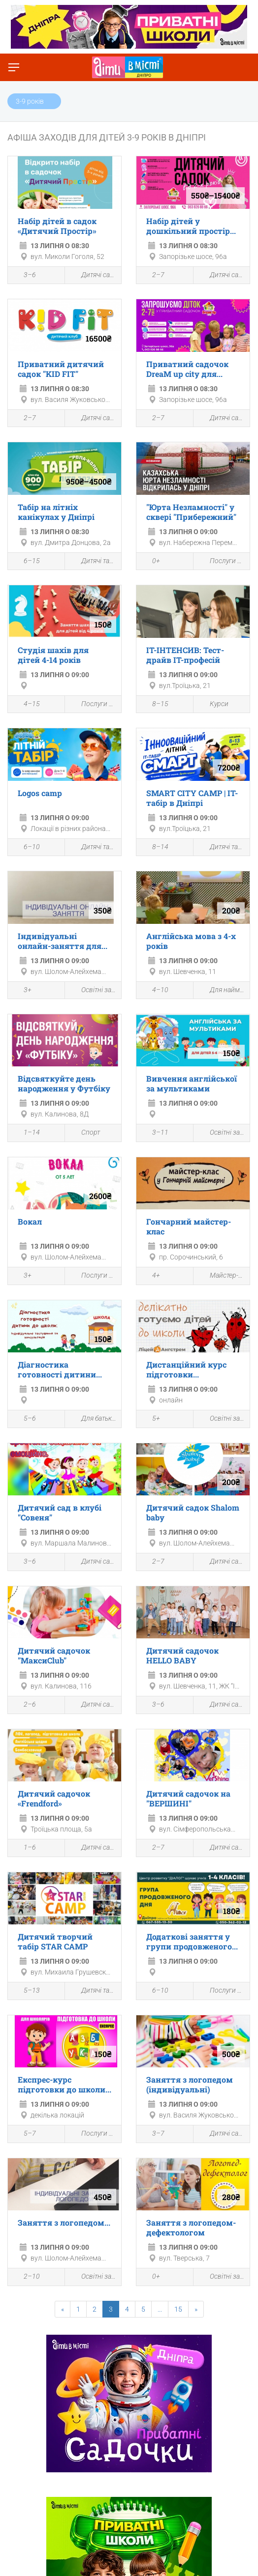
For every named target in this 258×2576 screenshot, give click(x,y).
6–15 (26, 561)
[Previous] (62, 2309)
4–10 (154, 990)
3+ (22, 990)
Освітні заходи (93, 990)
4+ (150, 1276)
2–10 (26, 2277)
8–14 (154, 847)
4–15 (26, 704)
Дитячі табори (93, 561)
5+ (150, 1419)
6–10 (26, 847)
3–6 (24, 275)
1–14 (26, 1133)
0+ (150, 561)
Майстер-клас (221, 1276)
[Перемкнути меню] (14, 67)
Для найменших (221, 990)
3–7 (152, 2134)
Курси (213, 704)
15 (178, 2309)
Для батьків (93, 1419)
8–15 (154, 704)
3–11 (154, 1133)
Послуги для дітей (221, 561)
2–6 (24, 1705)
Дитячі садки (93, 275)
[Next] (196, 2309)
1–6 (24, 1848)
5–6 (24, 1419)
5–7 (24, 2134)
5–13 (26, 1991)
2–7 (152, 275)
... (160, 2309)
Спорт (85, 1133)
